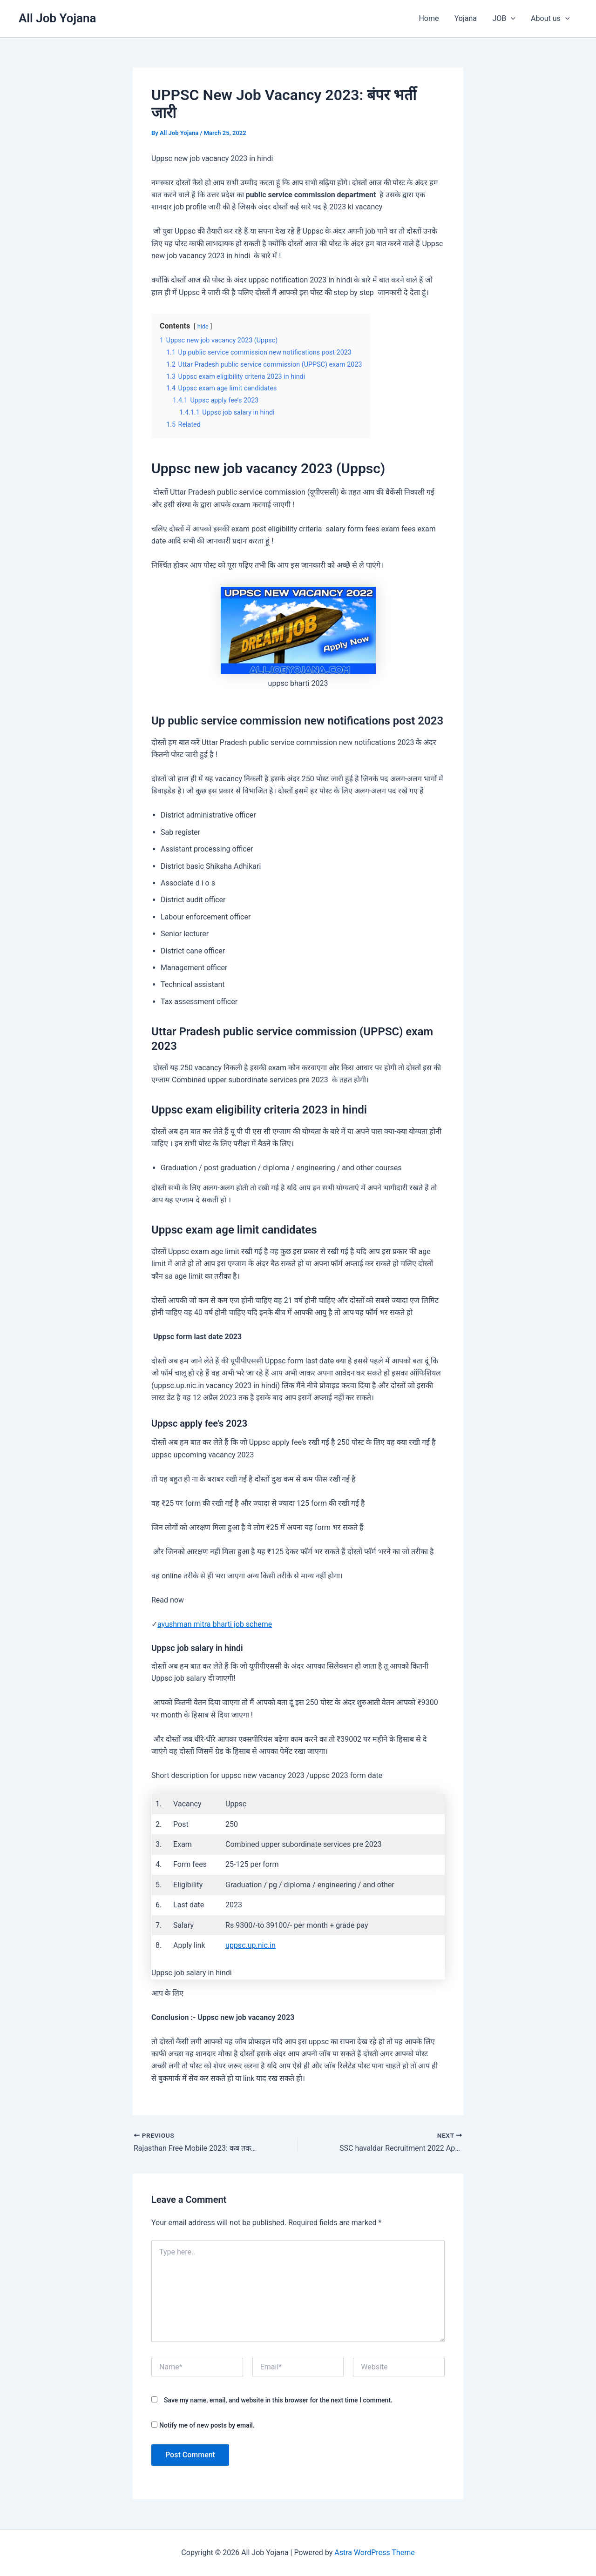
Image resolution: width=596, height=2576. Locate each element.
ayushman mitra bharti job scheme (214, 1624)
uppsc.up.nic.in (250, 1945)
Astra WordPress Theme (374, 2552)
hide (203, 326)
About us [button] (550, 18)
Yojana (467, 18)
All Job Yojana (57, 18)
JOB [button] (504, 18)
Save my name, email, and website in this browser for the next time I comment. (278, 2400)
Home (431, 18)
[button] (511, 18)
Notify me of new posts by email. (207, 2425)
